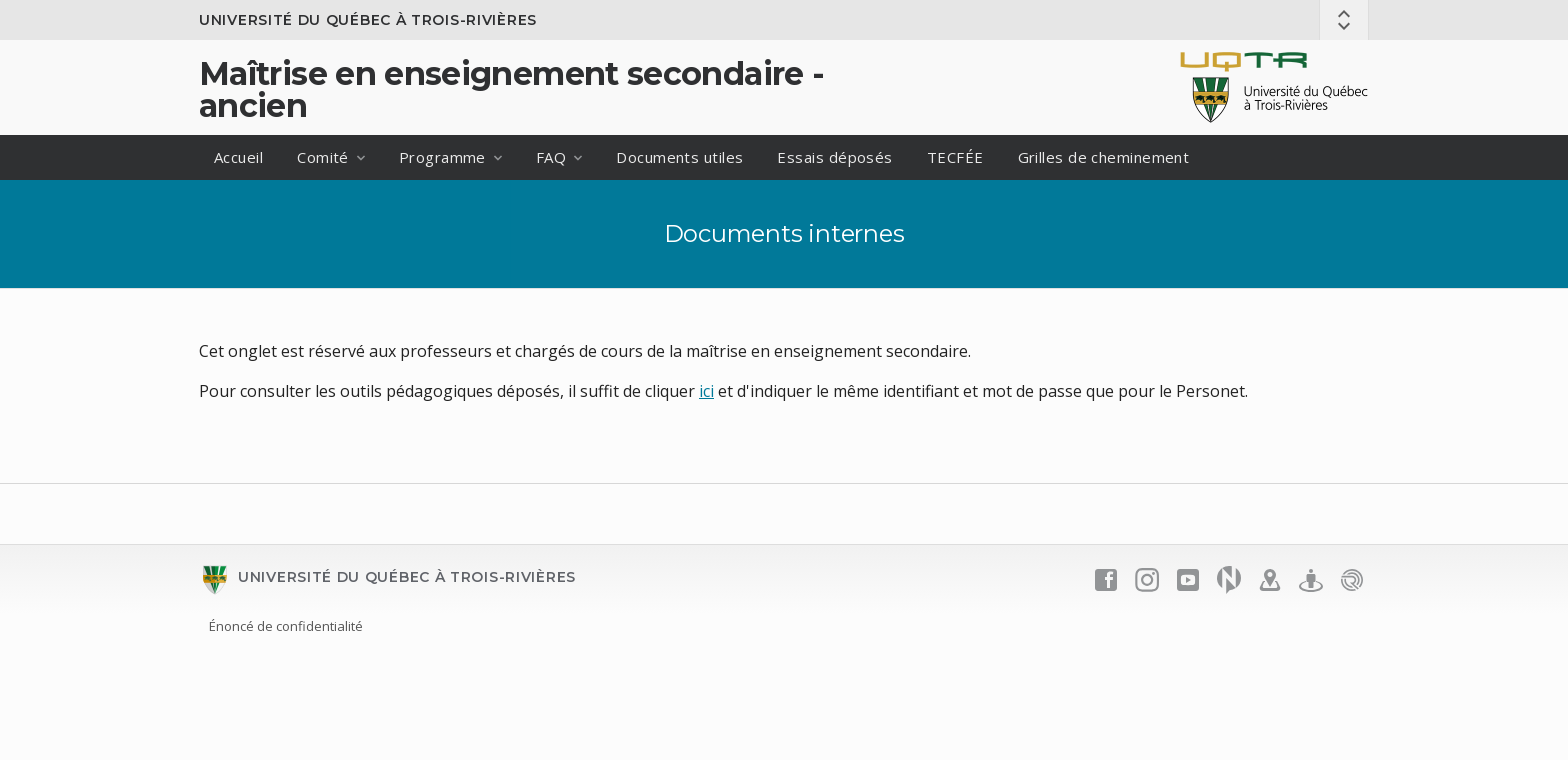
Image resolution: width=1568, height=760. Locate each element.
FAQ (551, 157)
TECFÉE (955, 157)
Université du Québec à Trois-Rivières (368, 20)
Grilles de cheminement (1104, 157)
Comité (323, 157)
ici (706, 391)
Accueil (238, 157)
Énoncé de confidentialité (286, 626)
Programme (442, 157)
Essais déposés (834, 157)
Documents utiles (679, 157)
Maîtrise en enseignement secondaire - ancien (511, 89)
